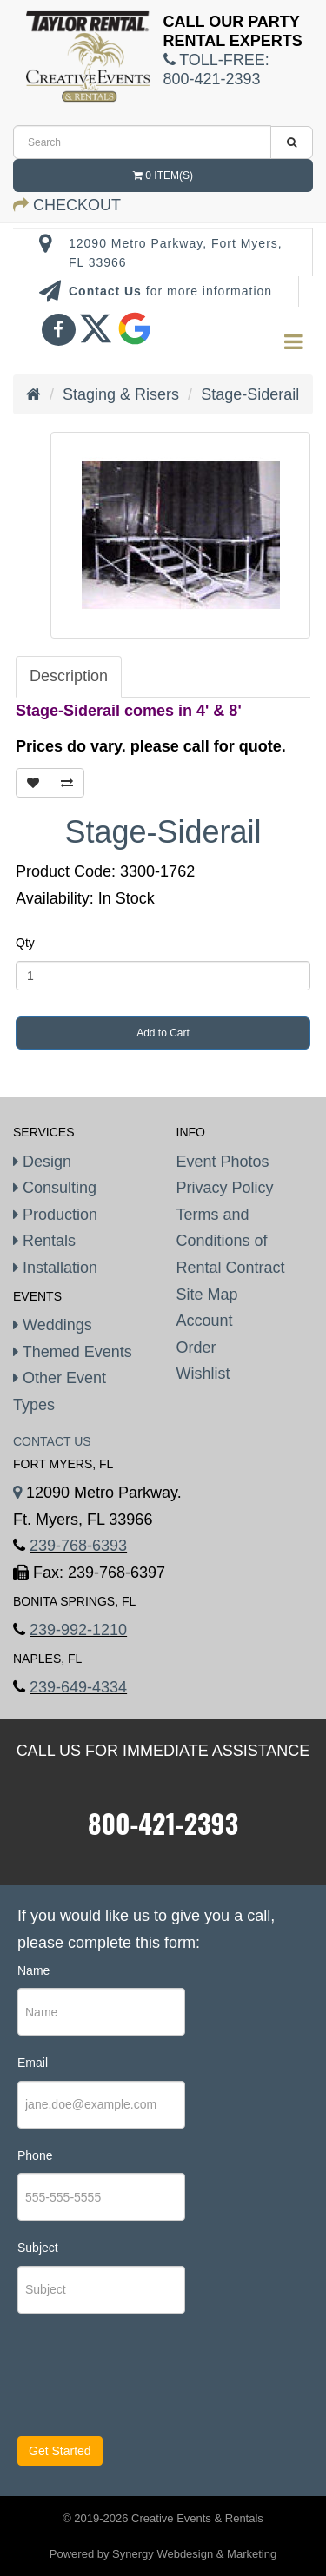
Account (204, 1320)
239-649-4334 (78, 1687)
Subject (37, 2248)
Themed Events (72, 1352)
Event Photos (222, 1161)
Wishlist (203, 1373)
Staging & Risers (121, 394)
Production (55, 1214)
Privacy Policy (225, 1187)
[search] (142, 142)
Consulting (54, 1187)
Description (69, 676)
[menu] (293, 342)
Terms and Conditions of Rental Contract (230, 1241)
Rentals (44, 1240)
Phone (34, 2155)
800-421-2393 (163, 1823)
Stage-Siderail (250, 394)
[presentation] (123, 2382)
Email (32, 2062)
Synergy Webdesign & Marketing (194, 2553)
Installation (55, 1267)
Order (196, 1347)
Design (42, 1161)
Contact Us (107, 291)
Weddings (52, 1325)
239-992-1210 (78, 1630)
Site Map (207, 1294)
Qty (25, 943)
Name (33, 1970)
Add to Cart (163, 1033)
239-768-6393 (78, 1545)
